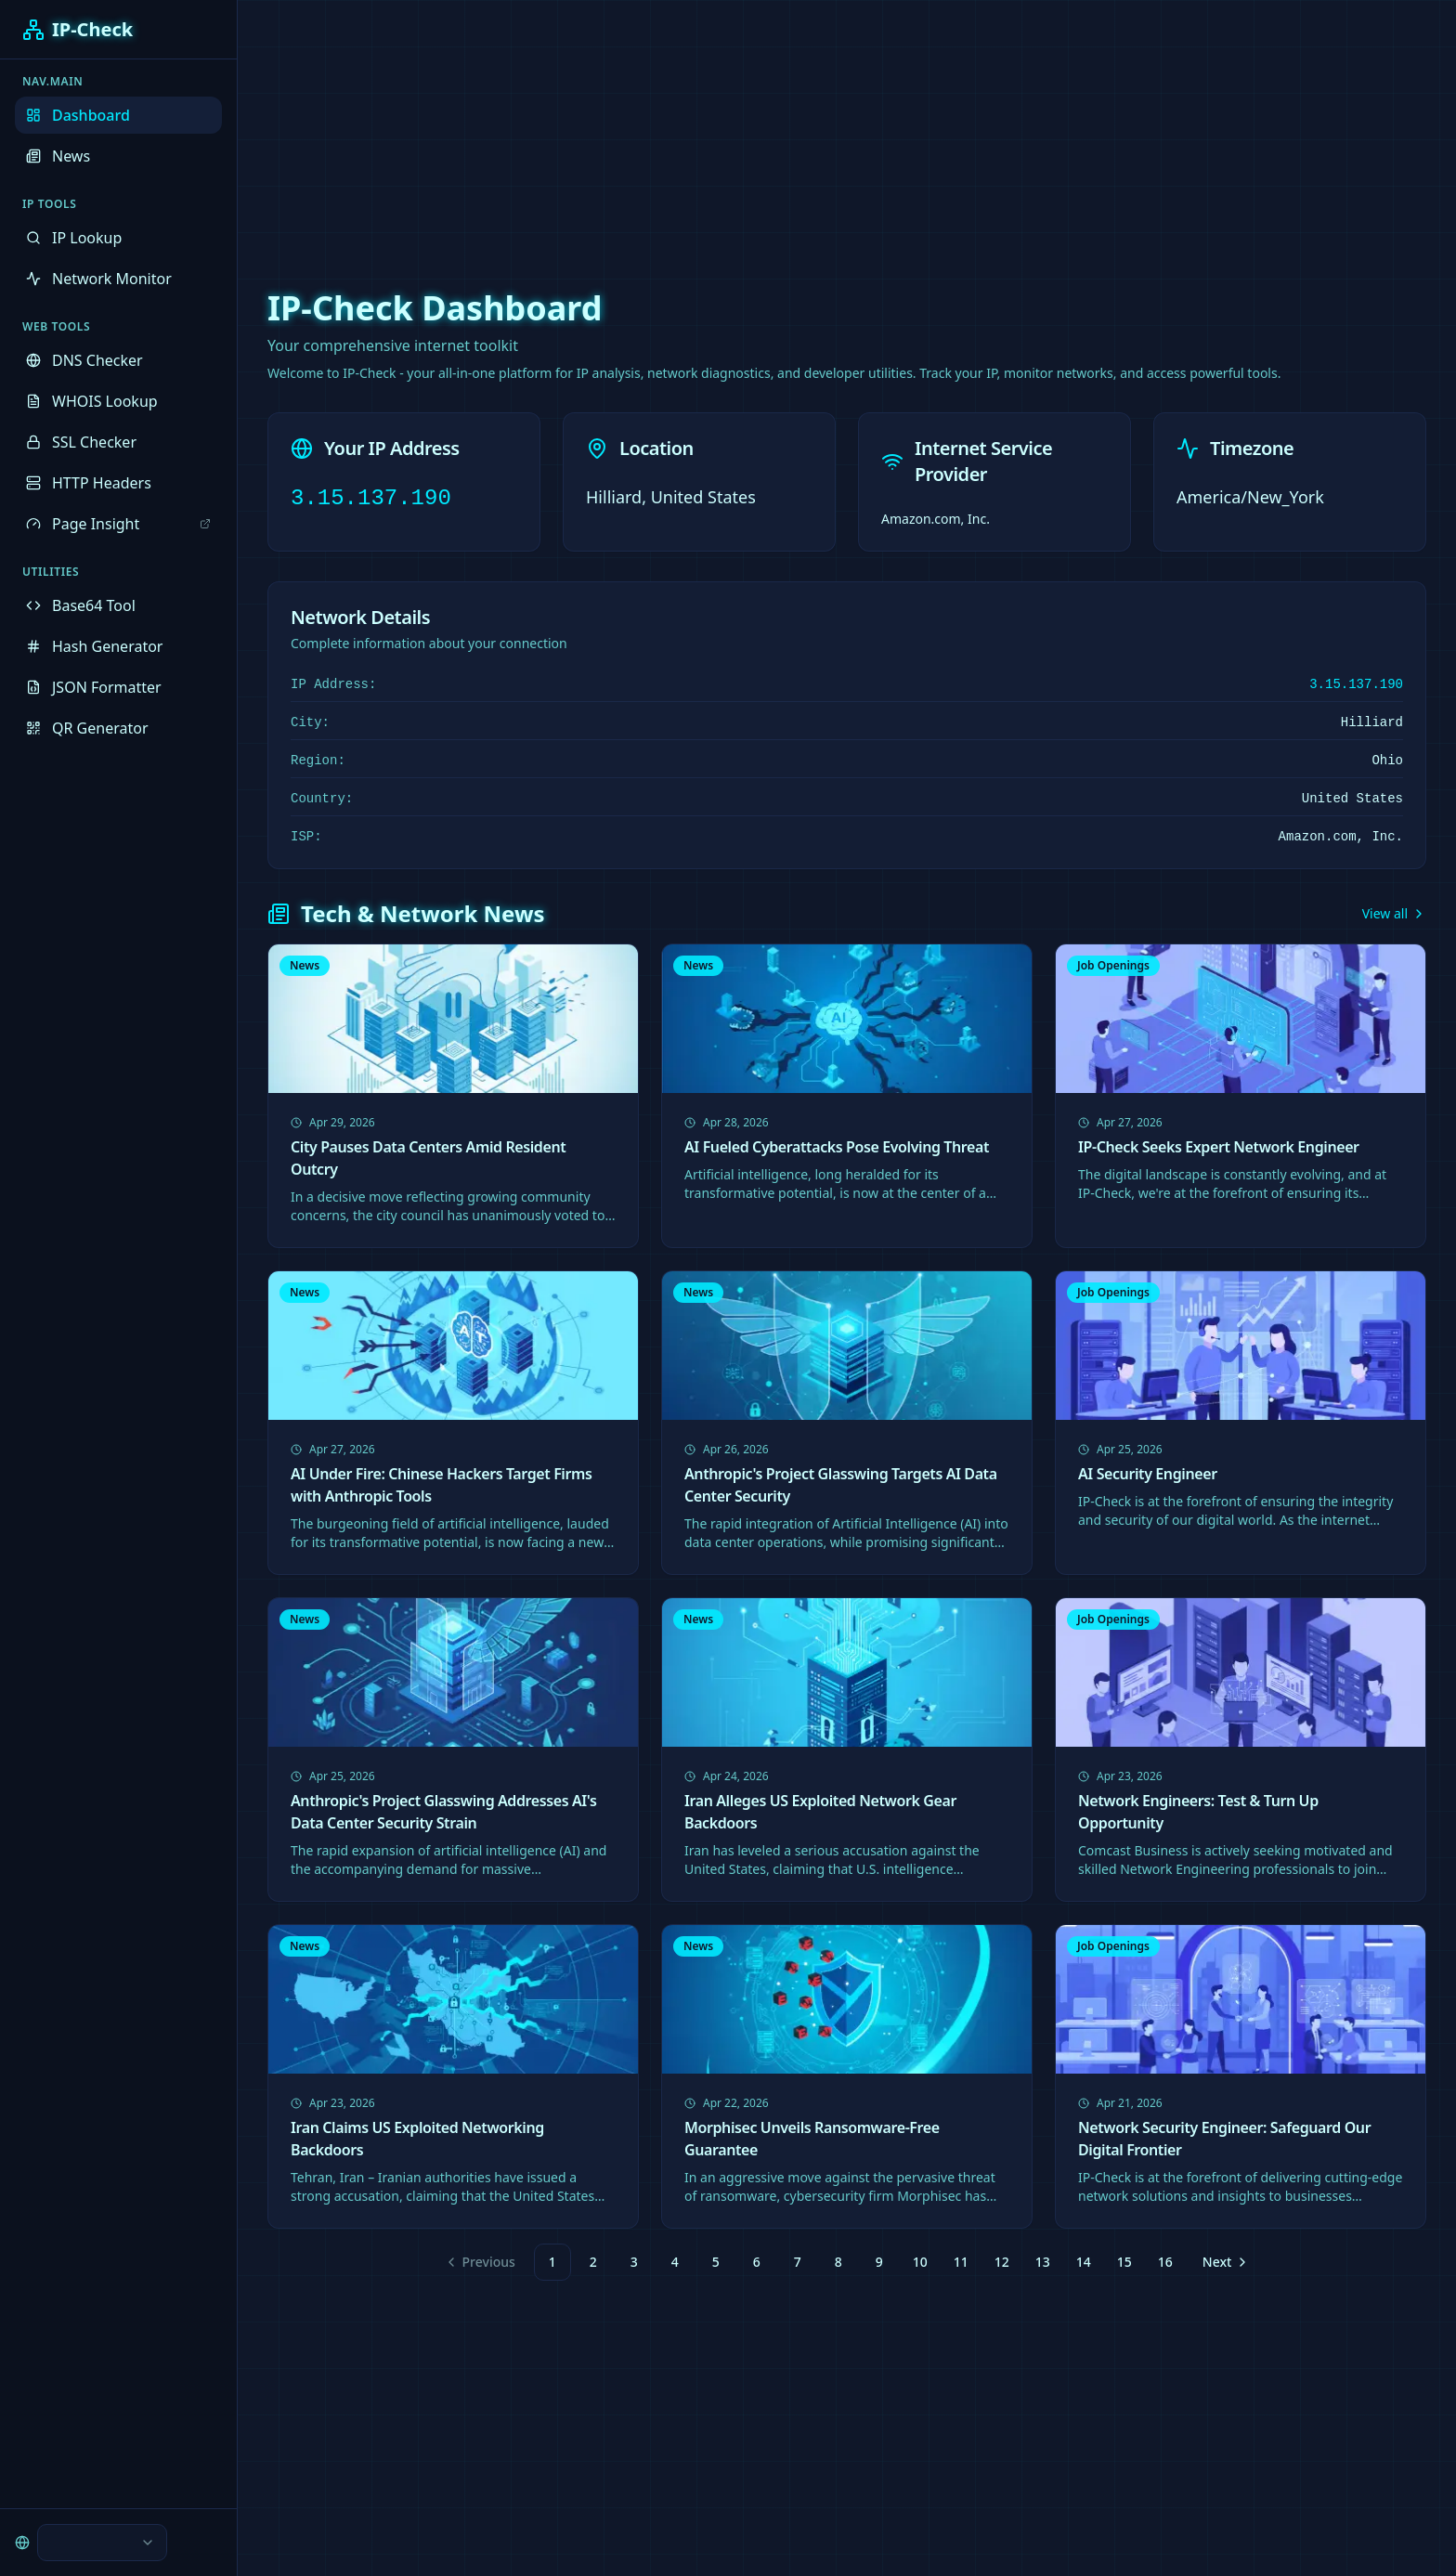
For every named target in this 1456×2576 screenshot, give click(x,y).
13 (1042, 2261)
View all (1394, 913)
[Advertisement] (728, 130)
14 (1083, 2261)
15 (1124, 2261)
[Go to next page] (1224, 2262)
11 (961, 2261)
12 (1001, 2261)
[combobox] (102, 2542)
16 (1165, 2261)
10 (920, 2261)
